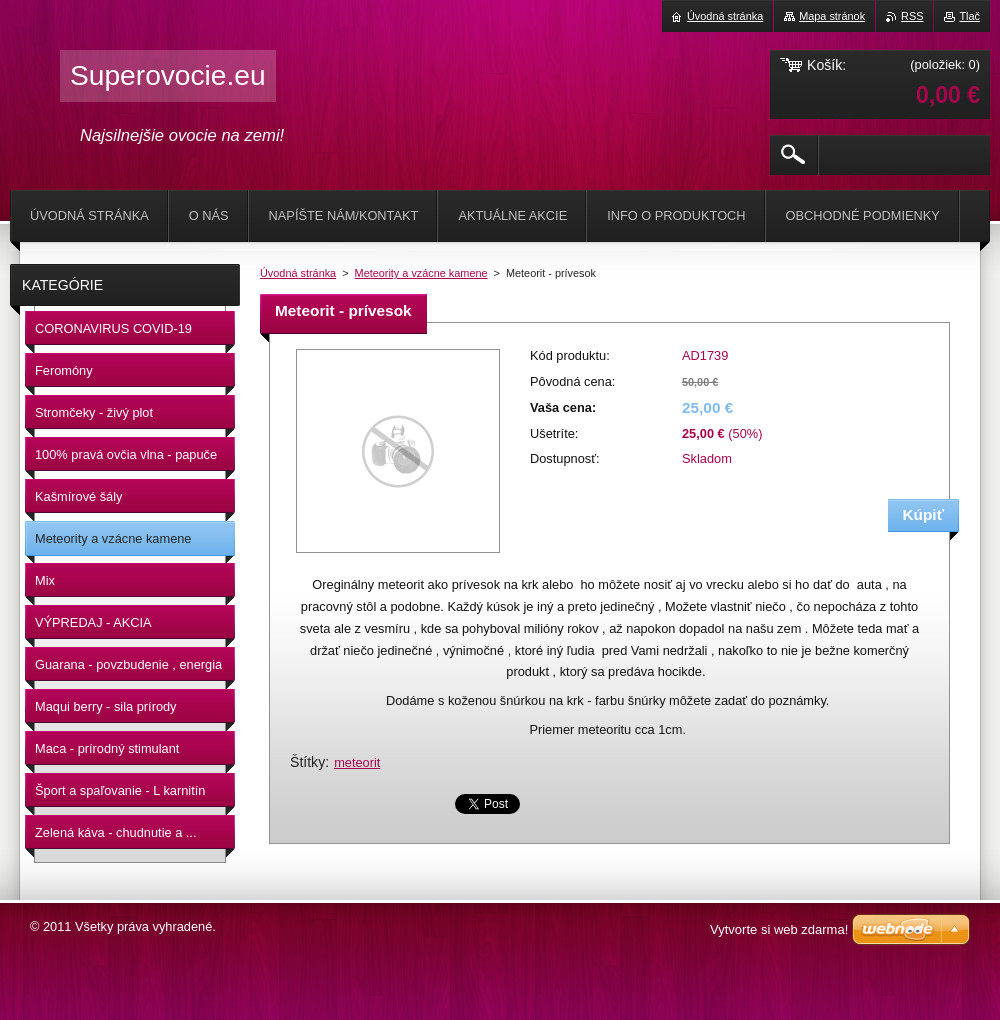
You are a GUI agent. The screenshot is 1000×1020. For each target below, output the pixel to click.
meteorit (357, 762)
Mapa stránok (832, 16)
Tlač (969, 16)
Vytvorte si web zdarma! (779, 929)
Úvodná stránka (298, 273)
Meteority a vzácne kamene (421, 273)
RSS (912, 16)
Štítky (307, 762)
